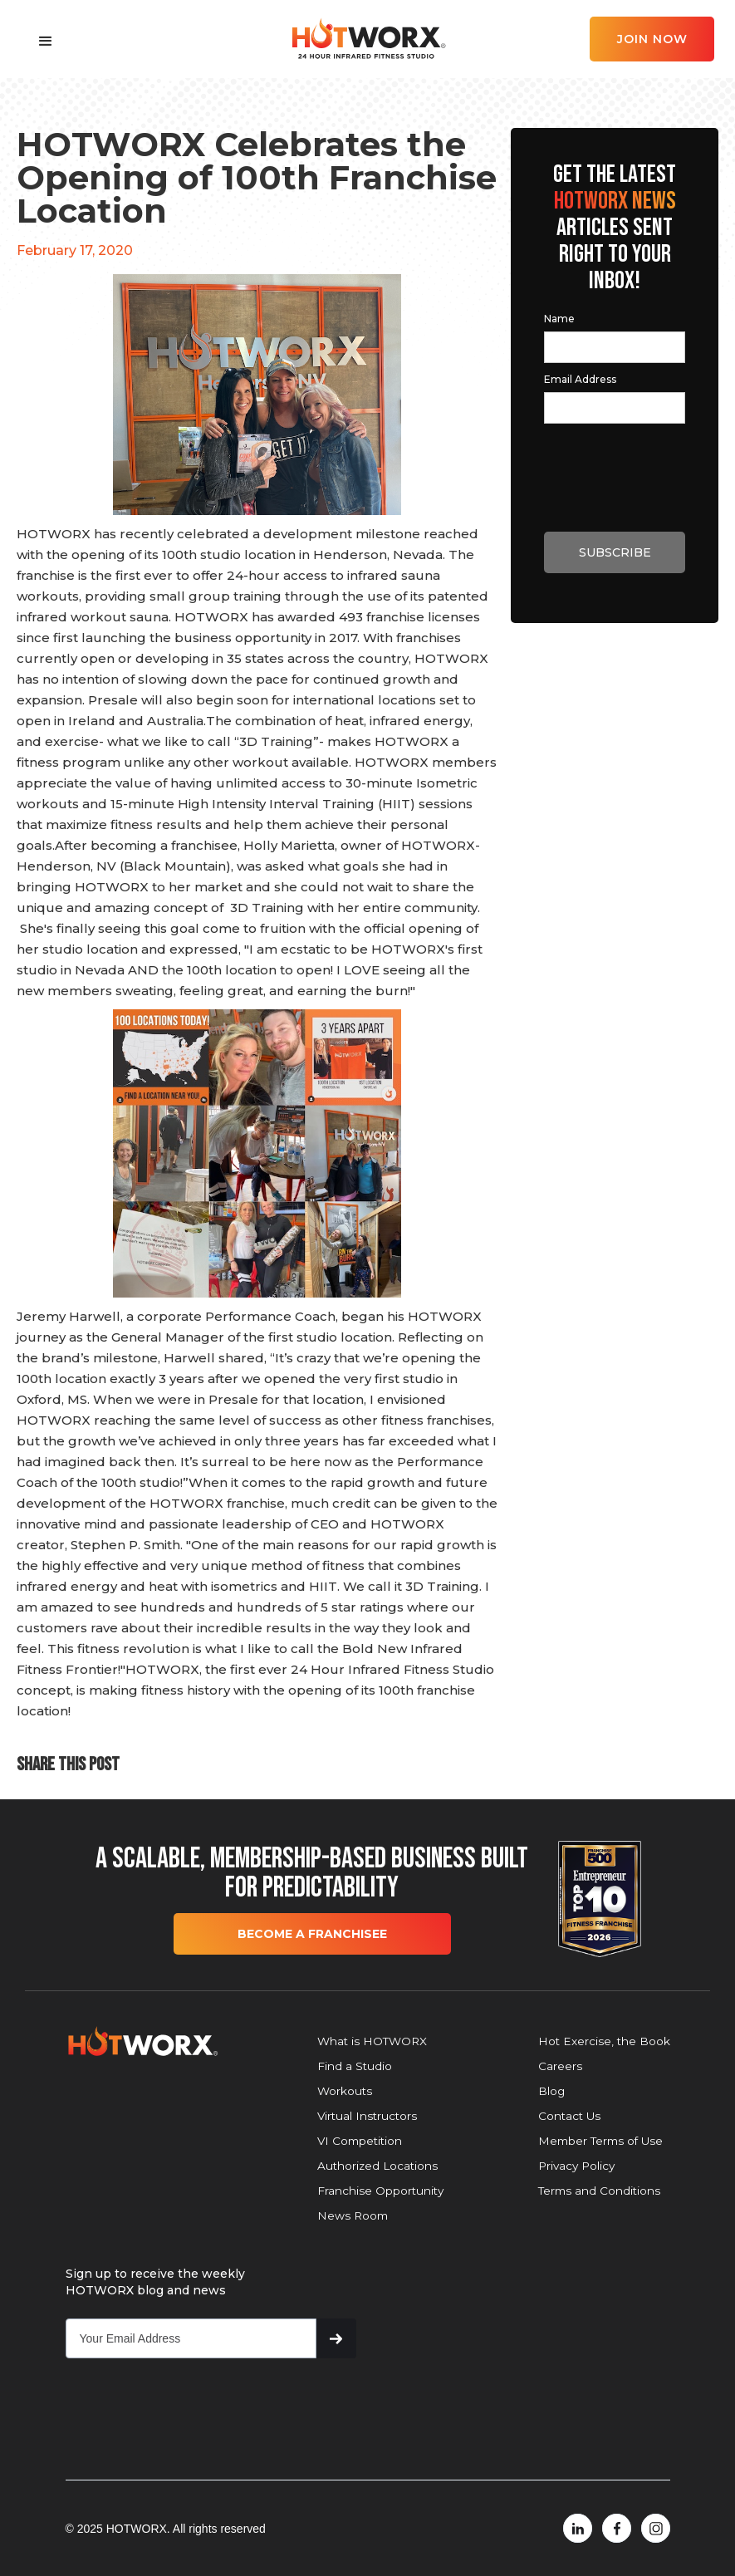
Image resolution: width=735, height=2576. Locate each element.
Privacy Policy (576, 2165)
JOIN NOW (652, 39)
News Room (352, 2215)
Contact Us (569, 2115)
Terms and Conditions (599, 2190)
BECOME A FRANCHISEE (312, 1933)
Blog (551, 2091)
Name (559, 318)
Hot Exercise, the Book (604, 2041)
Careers (560, 2066)
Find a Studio (354, 2066)
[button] (46, 41)
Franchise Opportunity (380, 2190)
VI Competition (359, 2140)
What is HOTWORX (372, 2041)
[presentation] (619, 462)
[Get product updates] (191, 2338)
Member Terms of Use (600, 2140)
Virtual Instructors (367, 2115)
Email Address (580, 379)
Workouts (344, 2091)
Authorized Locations (377, 2165)
